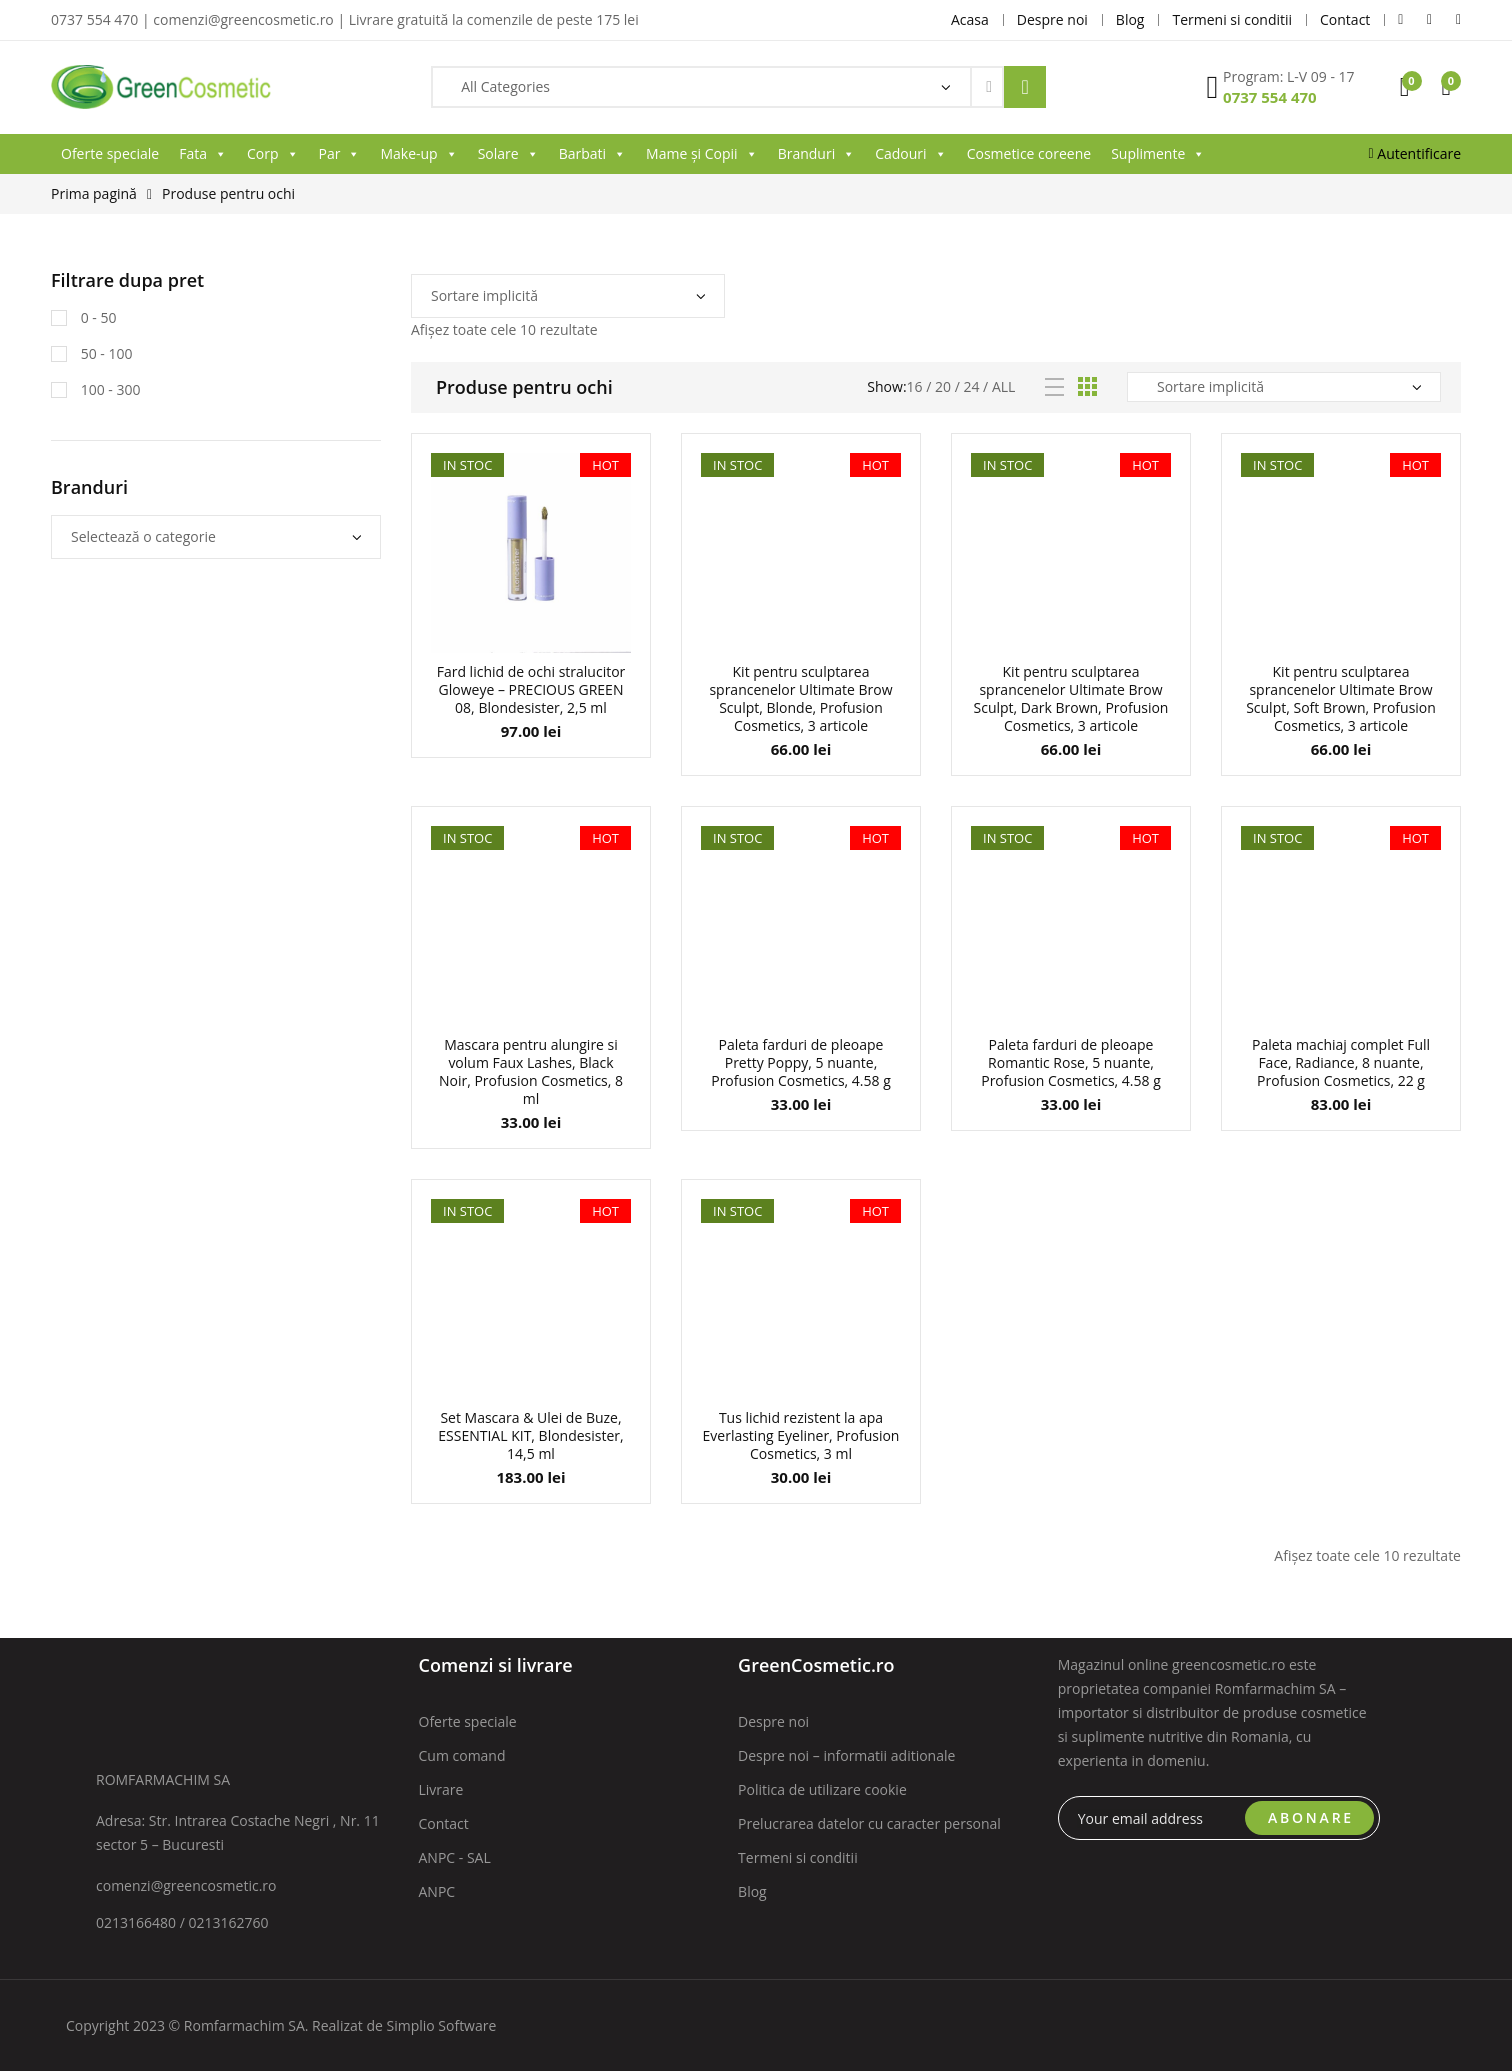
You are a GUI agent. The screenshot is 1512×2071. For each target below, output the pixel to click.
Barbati (592, 154)
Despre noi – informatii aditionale (846, 1755)
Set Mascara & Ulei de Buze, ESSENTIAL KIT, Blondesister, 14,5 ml (530, 1435)
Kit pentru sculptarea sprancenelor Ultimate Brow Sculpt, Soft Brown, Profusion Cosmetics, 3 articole (1341, 698)
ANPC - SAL (455, 1857)
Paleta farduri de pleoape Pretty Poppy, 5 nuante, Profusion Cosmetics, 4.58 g (801, 1062)
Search (1025, 87)
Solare (508, 154)
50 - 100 (104, 353)
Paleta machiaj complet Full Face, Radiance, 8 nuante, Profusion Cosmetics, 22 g (1341, 1062)
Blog (752, 1891)
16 (915, 386)
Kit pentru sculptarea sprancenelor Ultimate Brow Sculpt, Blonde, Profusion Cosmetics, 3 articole (800, 698)
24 (971, 386)
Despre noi (773, 1721)
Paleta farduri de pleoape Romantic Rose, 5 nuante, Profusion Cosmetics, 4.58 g (1071, 1062)
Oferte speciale (110, 153)
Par (340, 154)
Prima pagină (94, 193)
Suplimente (1158, 154)
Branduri (817, 154)
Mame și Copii (702, 154)
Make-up (418, 154)
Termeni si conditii (798, 1857)
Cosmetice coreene (1029, 153)
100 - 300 (108, 389)
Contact (444, 1823)
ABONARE (1311, 1817)
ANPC (437, 1891)
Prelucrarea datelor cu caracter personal (869, 1823)
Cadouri (910, 154)
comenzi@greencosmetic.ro (186, 1885)
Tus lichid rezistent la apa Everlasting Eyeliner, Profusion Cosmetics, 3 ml (801, 1435)
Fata (203, 154)
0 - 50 (96, 317)
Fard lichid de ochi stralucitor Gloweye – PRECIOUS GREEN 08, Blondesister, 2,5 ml (531, 689)
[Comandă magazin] (568, 296)
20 (943, 386)
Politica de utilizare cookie (822, 1789)
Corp (273, 154)
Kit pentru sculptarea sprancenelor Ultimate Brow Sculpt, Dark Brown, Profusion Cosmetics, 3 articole (1071, 698)
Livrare (441, 1789)
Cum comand (462, 1755)
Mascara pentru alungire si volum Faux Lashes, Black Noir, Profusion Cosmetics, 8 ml (531, 1071)
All (1003, 386)
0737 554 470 (1270, 97)
